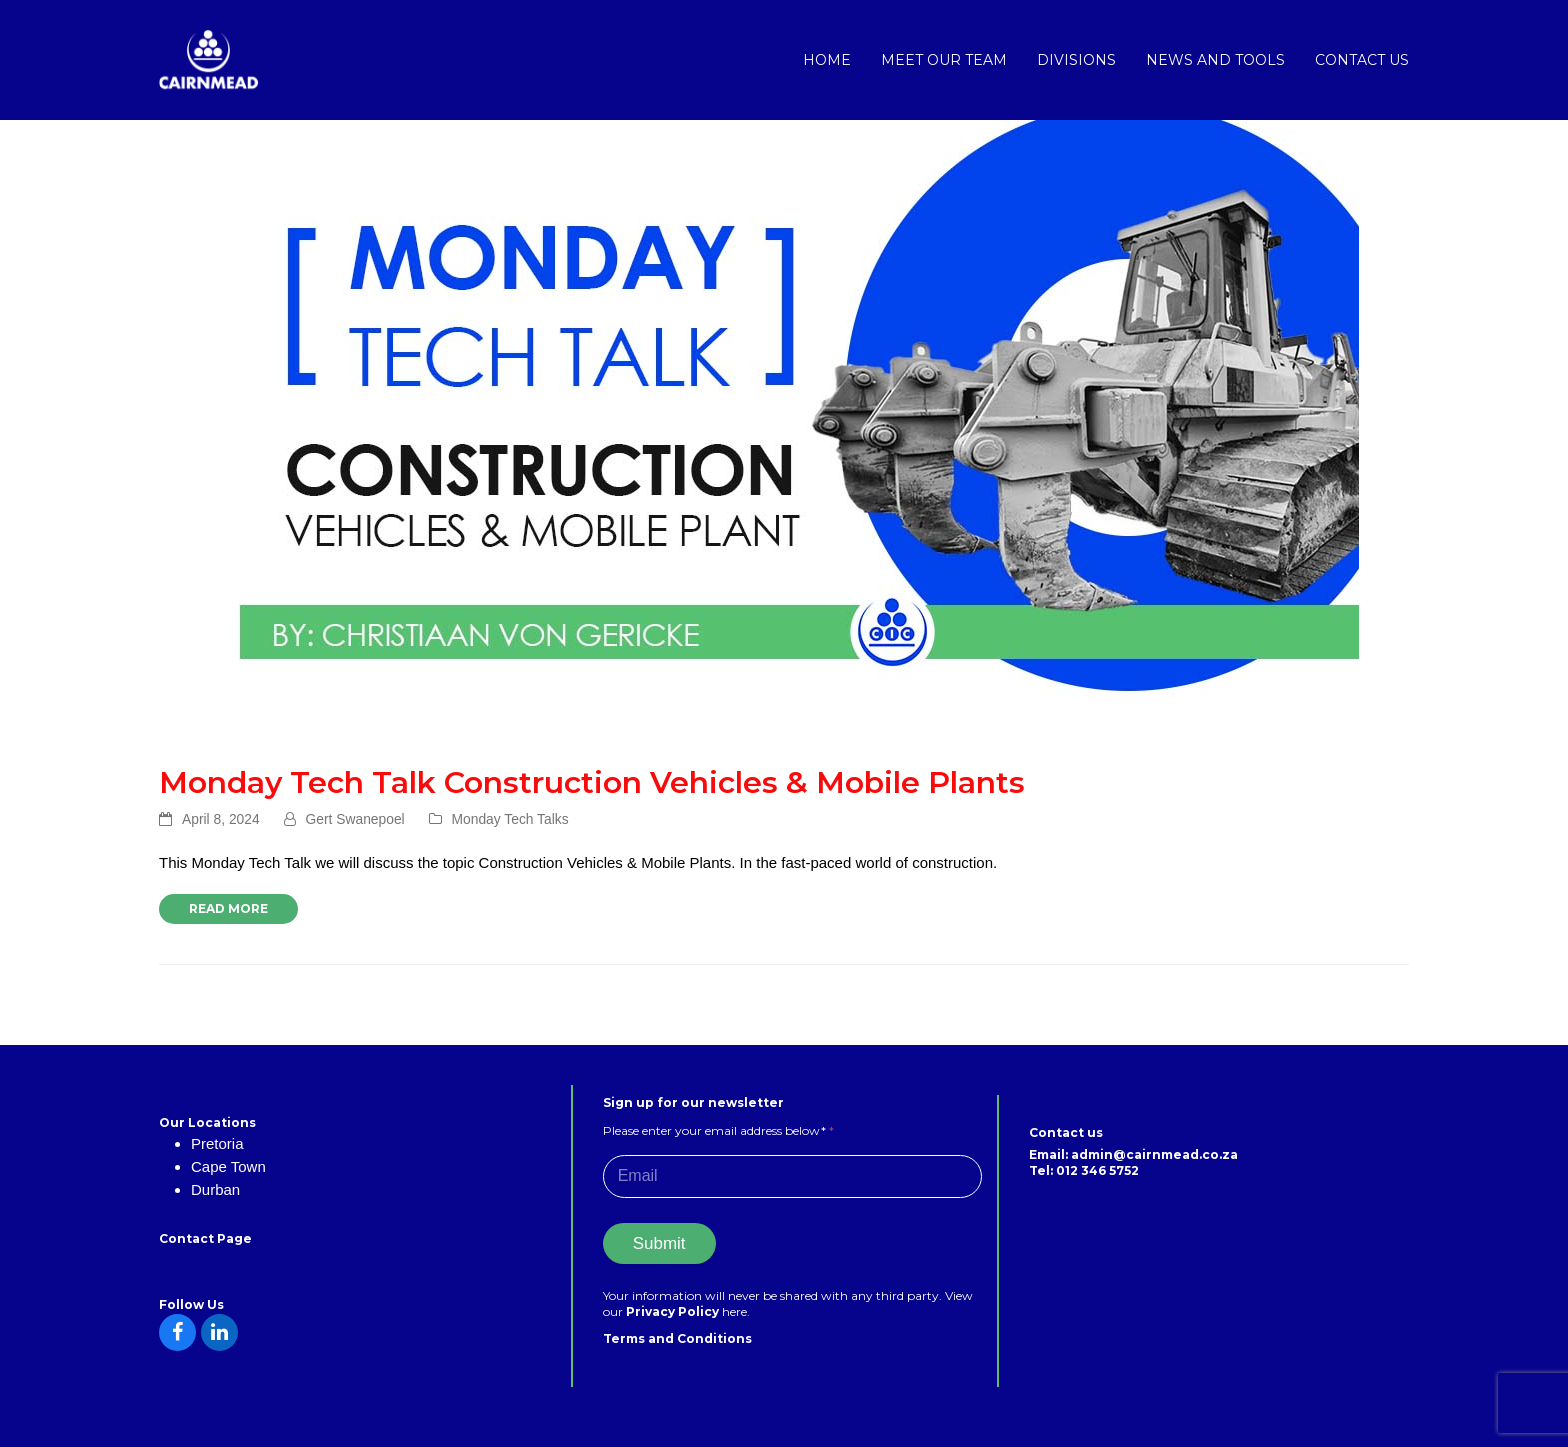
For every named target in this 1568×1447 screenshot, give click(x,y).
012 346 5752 (1097, 1170)
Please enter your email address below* (718, 1130)
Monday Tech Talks (510, 819)
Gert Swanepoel (355, 819)
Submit (659, 1243)
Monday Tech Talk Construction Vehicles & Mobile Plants (592, 782)
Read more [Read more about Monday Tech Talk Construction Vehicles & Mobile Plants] (228, 908)
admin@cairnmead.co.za (1154, 1154)
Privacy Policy (674, 1311)
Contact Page (205, 1238)
